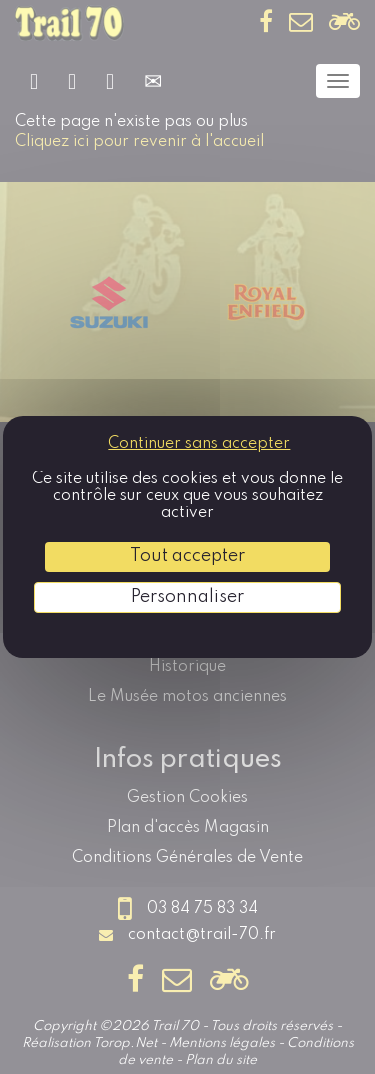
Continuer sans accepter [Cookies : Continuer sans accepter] (199, 444)
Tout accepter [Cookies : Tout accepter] (187, 556)
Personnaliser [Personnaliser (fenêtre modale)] (187, 597)
